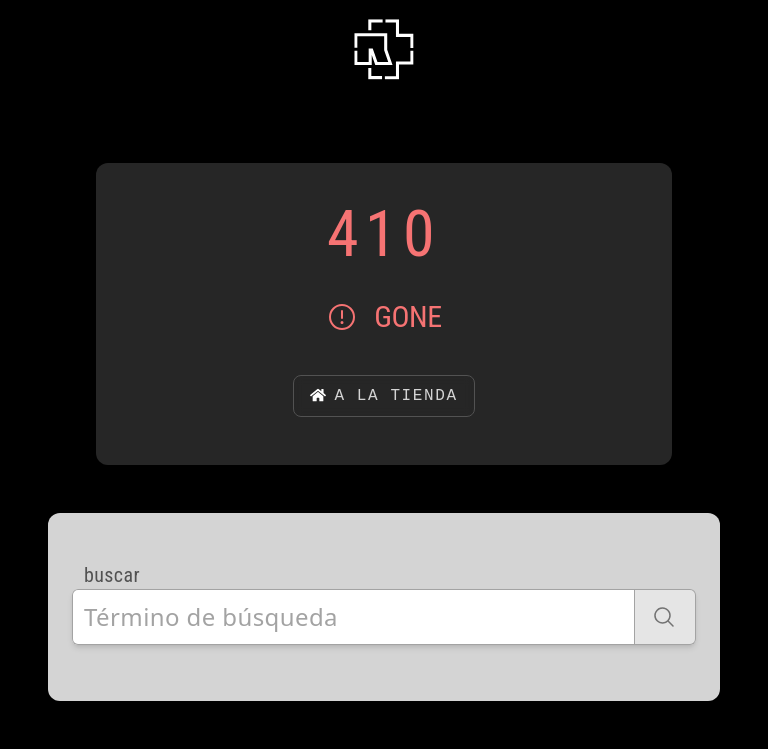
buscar (112, 575)
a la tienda (383, 396)
